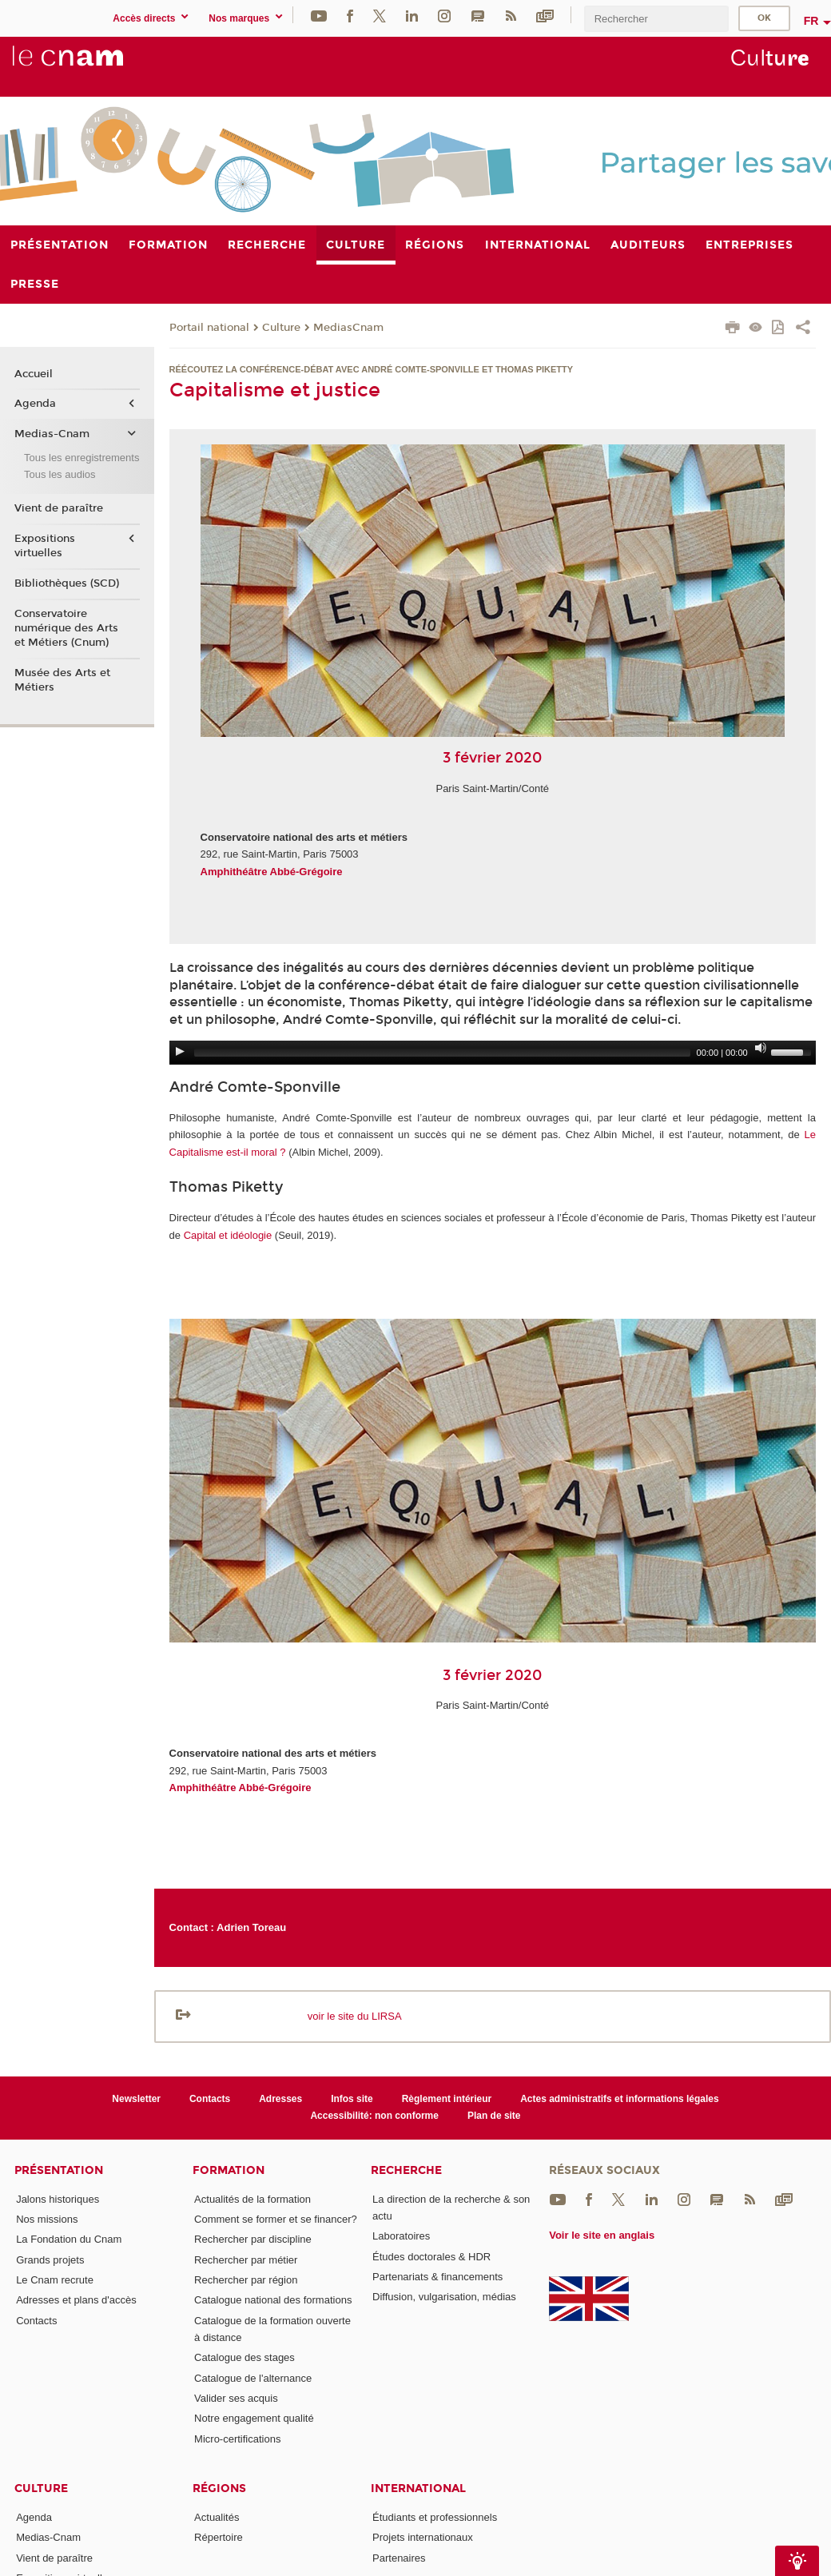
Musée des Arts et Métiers (62, 680)
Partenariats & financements (437, 2277)
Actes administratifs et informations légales (619, 2098)
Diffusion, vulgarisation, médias (444, 2297)
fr (811, 20)
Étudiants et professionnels (434, 2517)
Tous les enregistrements (82, 458)
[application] (492, 1053)
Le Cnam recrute (54, 2280)
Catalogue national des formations (273, 2300)
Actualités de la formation (252, 2199)
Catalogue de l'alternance (253, 2378)
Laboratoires (401, 2236)
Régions (219, 2488)
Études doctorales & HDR (431, 2257)
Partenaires (398, 2558)
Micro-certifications (237, 2439)
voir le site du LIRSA (355, 2016)
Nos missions (47, 2219)
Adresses (280, 2098)
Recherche (406, 2170)
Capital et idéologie (228, 1235)
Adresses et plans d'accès (76, 2300)
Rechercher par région (245, 2280)
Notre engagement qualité (254, 2418)
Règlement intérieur (447, 2098)
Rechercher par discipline (253, 2239)
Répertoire (218, 2537)
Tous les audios (60, 474)
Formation (228, 2170)
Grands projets (50, 2260)
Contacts (209, 2098)
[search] (656, 19)
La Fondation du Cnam (68, 2239)
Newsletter (136, 2098)
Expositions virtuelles (44, 545)
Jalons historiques (57, 2199)
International (418, 2488)
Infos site (352, 2098)
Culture (281, 327)
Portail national (209, 327)
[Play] (179, 1051)
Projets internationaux (422, 2537)
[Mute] (760, 1047)
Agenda (35, 403)
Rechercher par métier (245, 2260)
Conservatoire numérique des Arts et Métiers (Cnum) (66, 628)
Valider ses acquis (236, 2398)
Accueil (33, 374)
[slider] (442, 1053)
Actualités (216, 2517)
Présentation (58, 2170)
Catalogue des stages (244, 2357)
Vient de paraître (58, 508)
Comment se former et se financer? (275, 2219)
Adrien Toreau (251, 1927)
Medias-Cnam (51, 434)
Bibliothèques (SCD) (66, 583)
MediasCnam (348, 327)
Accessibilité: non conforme (374, 2115)
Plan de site (494, 2115)
